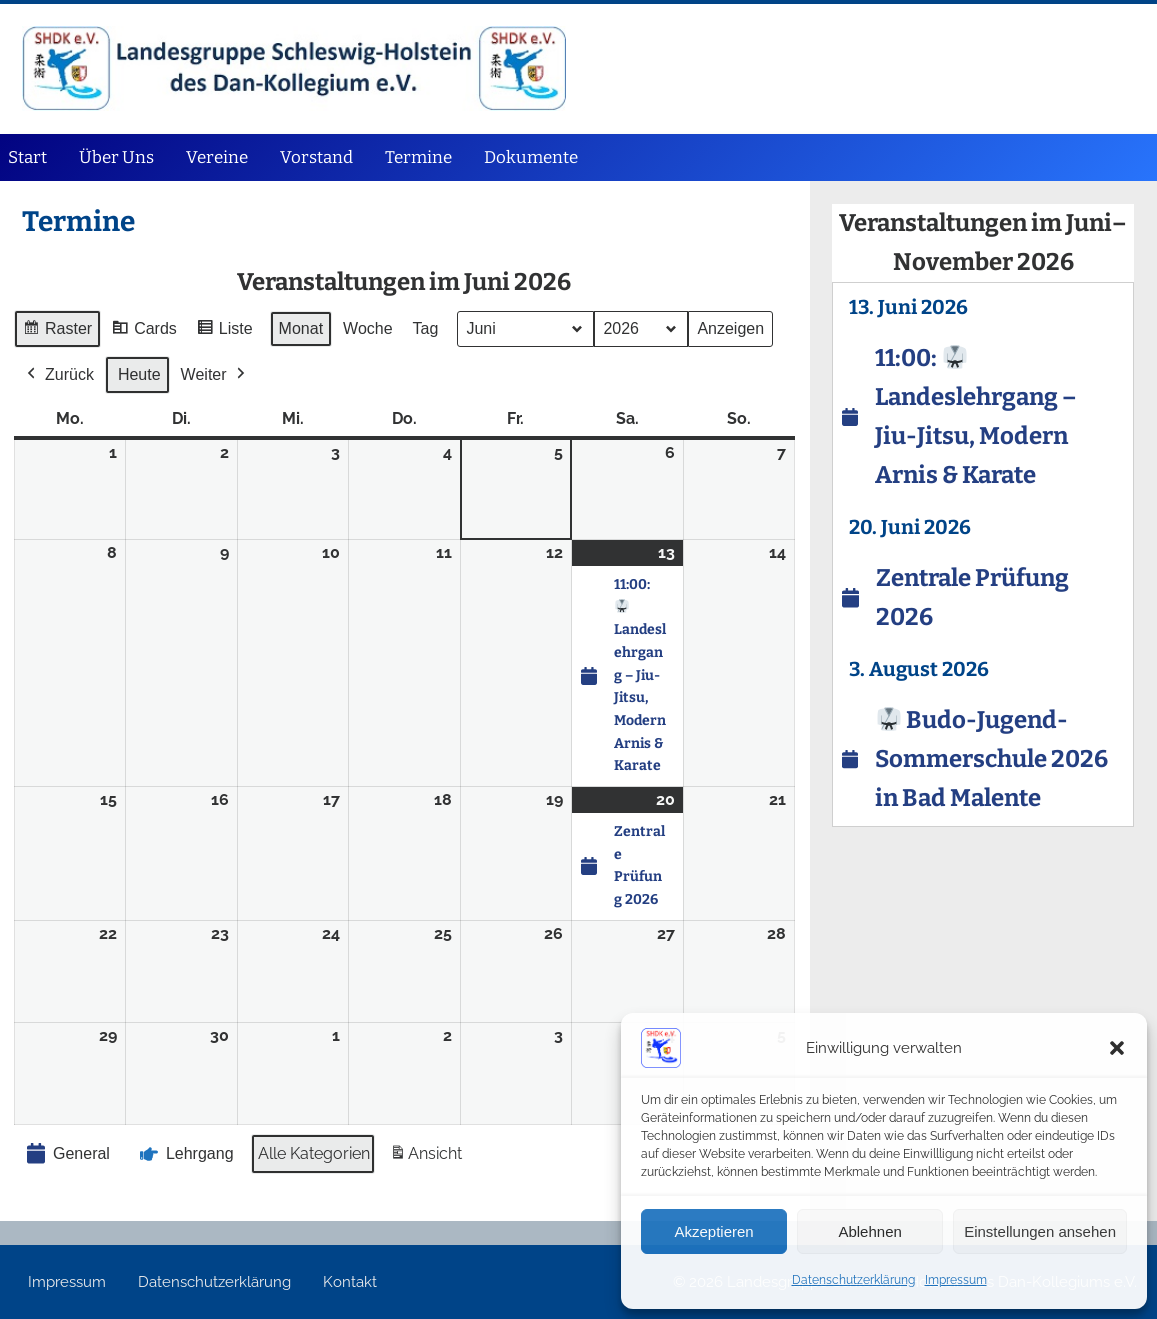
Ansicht (425, 1157)
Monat (301, 328)
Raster (57, 331)
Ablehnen (869, 1231)
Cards (145, 331)
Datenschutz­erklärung (853, 1280)
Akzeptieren (713, 1231)
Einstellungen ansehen (1040, 1231)
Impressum (956, 1280)
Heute (139, 374)
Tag (426, 328)
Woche (369, 328)
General (66, 1153)
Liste (224, 331)
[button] (1117, 1048)
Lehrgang (185, 1154)
